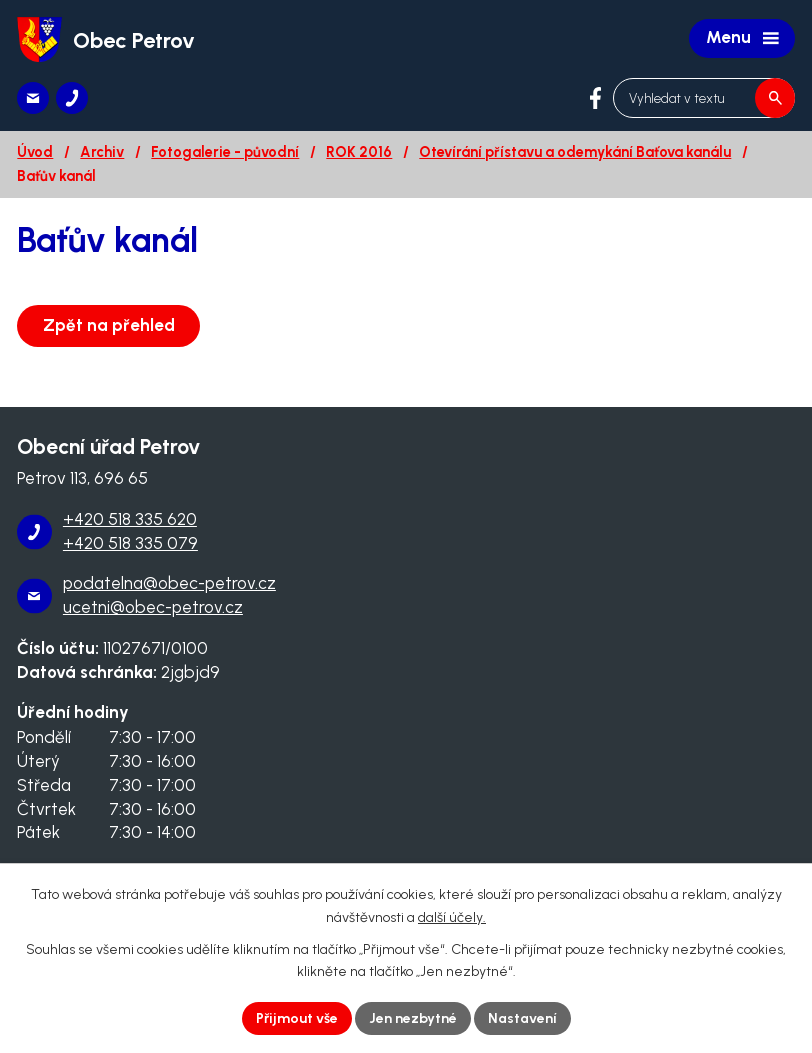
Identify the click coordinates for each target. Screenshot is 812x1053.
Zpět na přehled (109, 325)
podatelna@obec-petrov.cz (169, 583)
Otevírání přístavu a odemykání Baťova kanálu (575, 152)
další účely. (452, 917)
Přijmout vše (297, 1018)
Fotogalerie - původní (225, 152)
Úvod (35, 152)
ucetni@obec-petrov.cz (153, 607)
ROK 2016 (359, 152)
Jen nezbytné (413, 1018)
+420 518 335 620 (130, 519)
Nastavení (522, 1018)
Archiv (102, 152)
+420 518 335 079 (130, 543)
